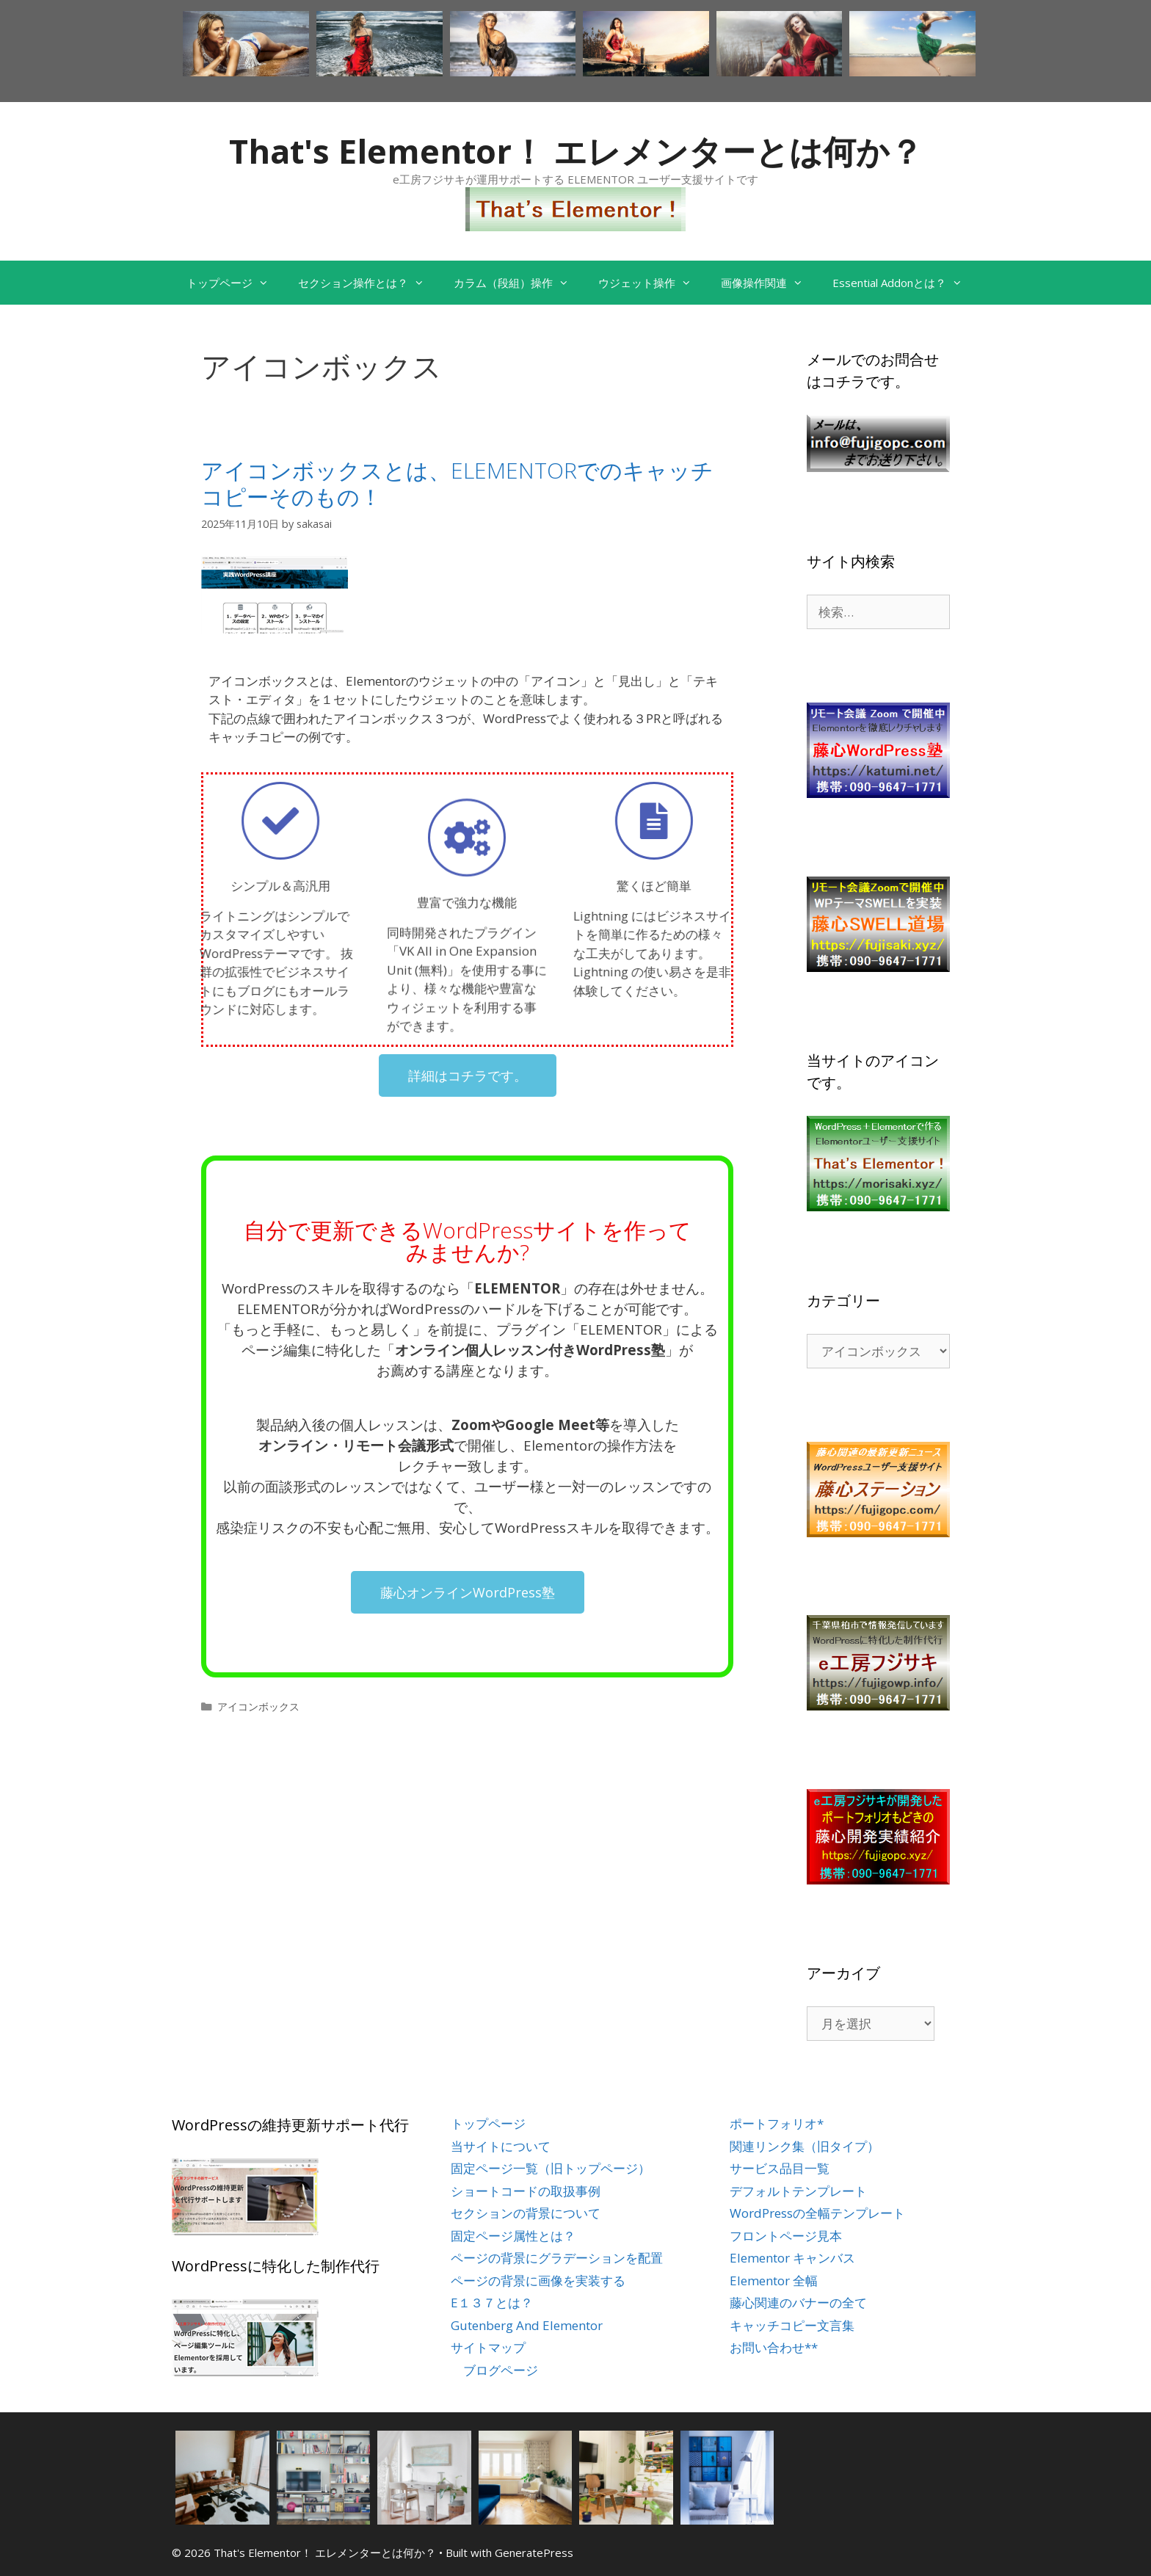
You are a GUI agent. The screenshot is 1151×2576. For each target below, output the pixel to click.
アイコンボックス (258, 1706)
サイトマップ (488, 2347)
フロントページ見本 (786, 2235)
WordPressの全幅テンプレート (817, 2213)
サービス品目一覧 (779, 2168)
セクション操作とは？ (368, 283)
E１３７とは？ (492, 2302)
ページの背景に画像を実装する (538, 2280)
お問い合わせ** (774, 2347)
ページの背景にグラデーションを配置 (557, 2257)
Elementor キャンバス (792, 2257)
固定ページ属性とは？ (513, 2235)
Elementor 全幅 (774, 2280)
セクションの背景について (525, 2213)
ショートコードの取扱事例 (525, 2191)
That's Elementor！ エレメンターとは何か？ (576, 150)
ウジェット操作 (652, 283)
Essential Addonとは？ (904, 283)
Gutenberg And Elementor (527, 2325)
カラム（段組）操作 (519, 283)
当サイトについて (501, 2146)
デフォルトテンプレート (798, 2191)
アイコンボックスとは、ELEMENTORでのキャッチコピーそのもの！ (457, 483)
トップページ (234, 283)
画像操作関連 (769, 283)
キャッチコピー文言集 (792, 2325)
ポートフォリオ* (777, 2123)
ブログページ (500, 2370)
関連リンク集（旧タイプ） (804, 2146)
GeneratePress (534, 2552)
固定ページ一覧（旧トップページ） (550, 2168)
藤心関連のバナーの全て (798, 2302)
